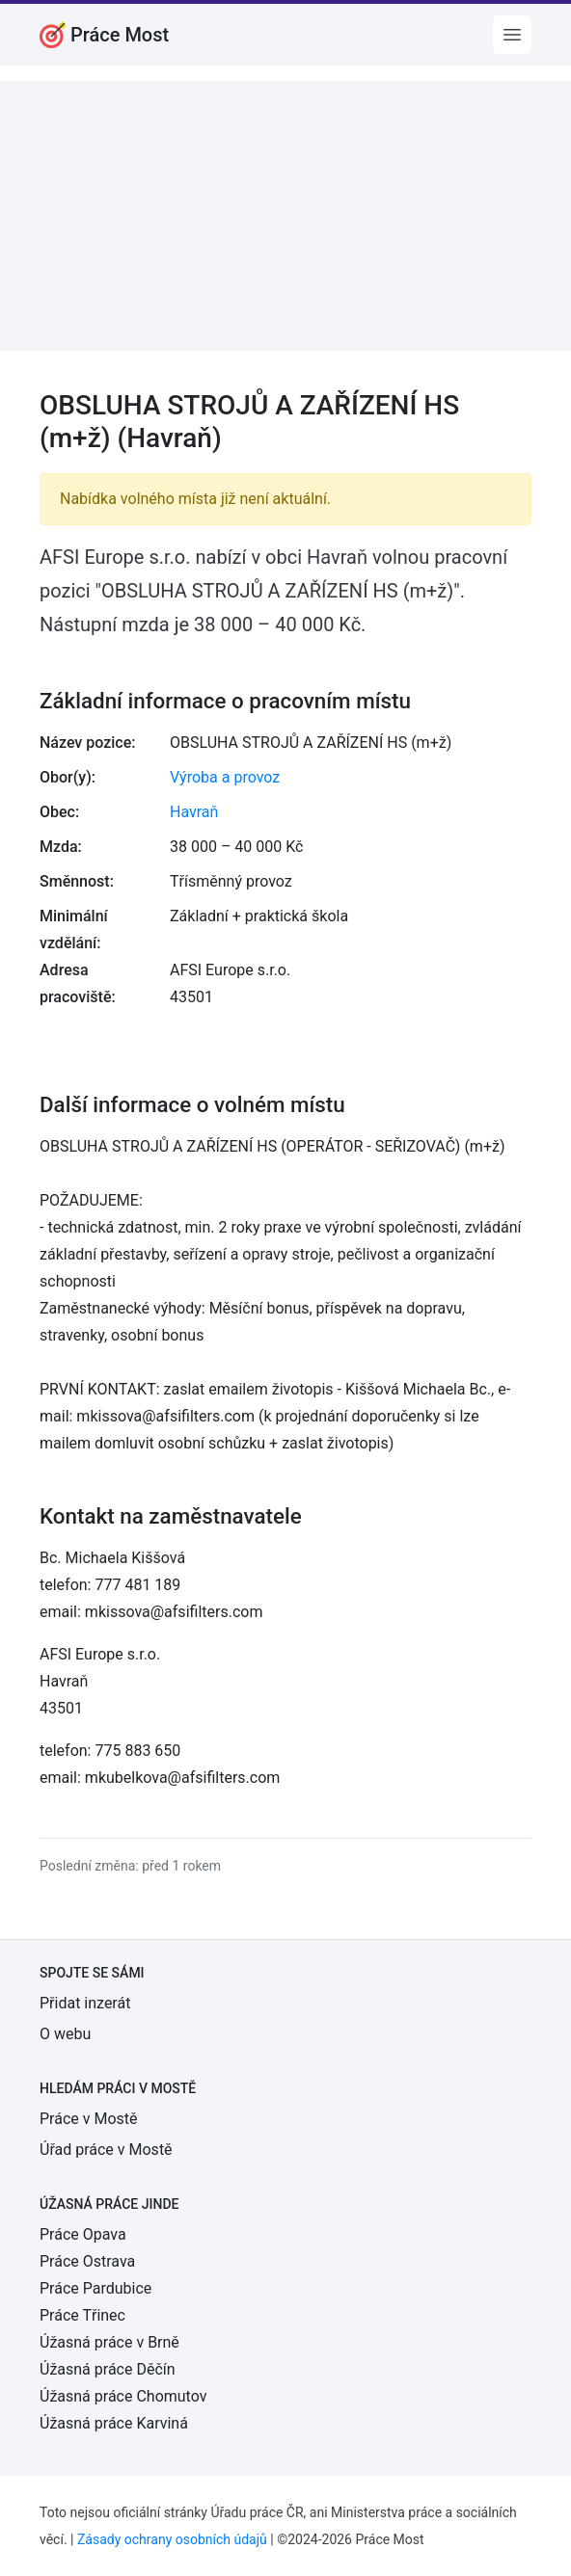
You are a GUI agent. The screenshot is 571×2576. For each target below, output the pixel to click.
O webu (65, 2034)
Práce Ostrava (87, 2261)
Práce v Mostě (89, 2119)
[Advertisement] (285, 216)
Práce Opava (83, 2234)
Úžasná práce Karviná (114, 2423)
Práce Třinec (82, 2315)
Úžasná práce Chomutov (123, 2396)
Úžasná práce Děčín (108, 2369)
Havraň (194, 812)
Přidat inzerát (85, 2003)
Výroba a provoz (225, 777)
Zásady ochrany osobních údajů (172, 2539)
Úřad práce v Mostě (106, 2149)
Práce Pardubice (95, 2288)
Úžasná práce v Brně (109, 2342)
